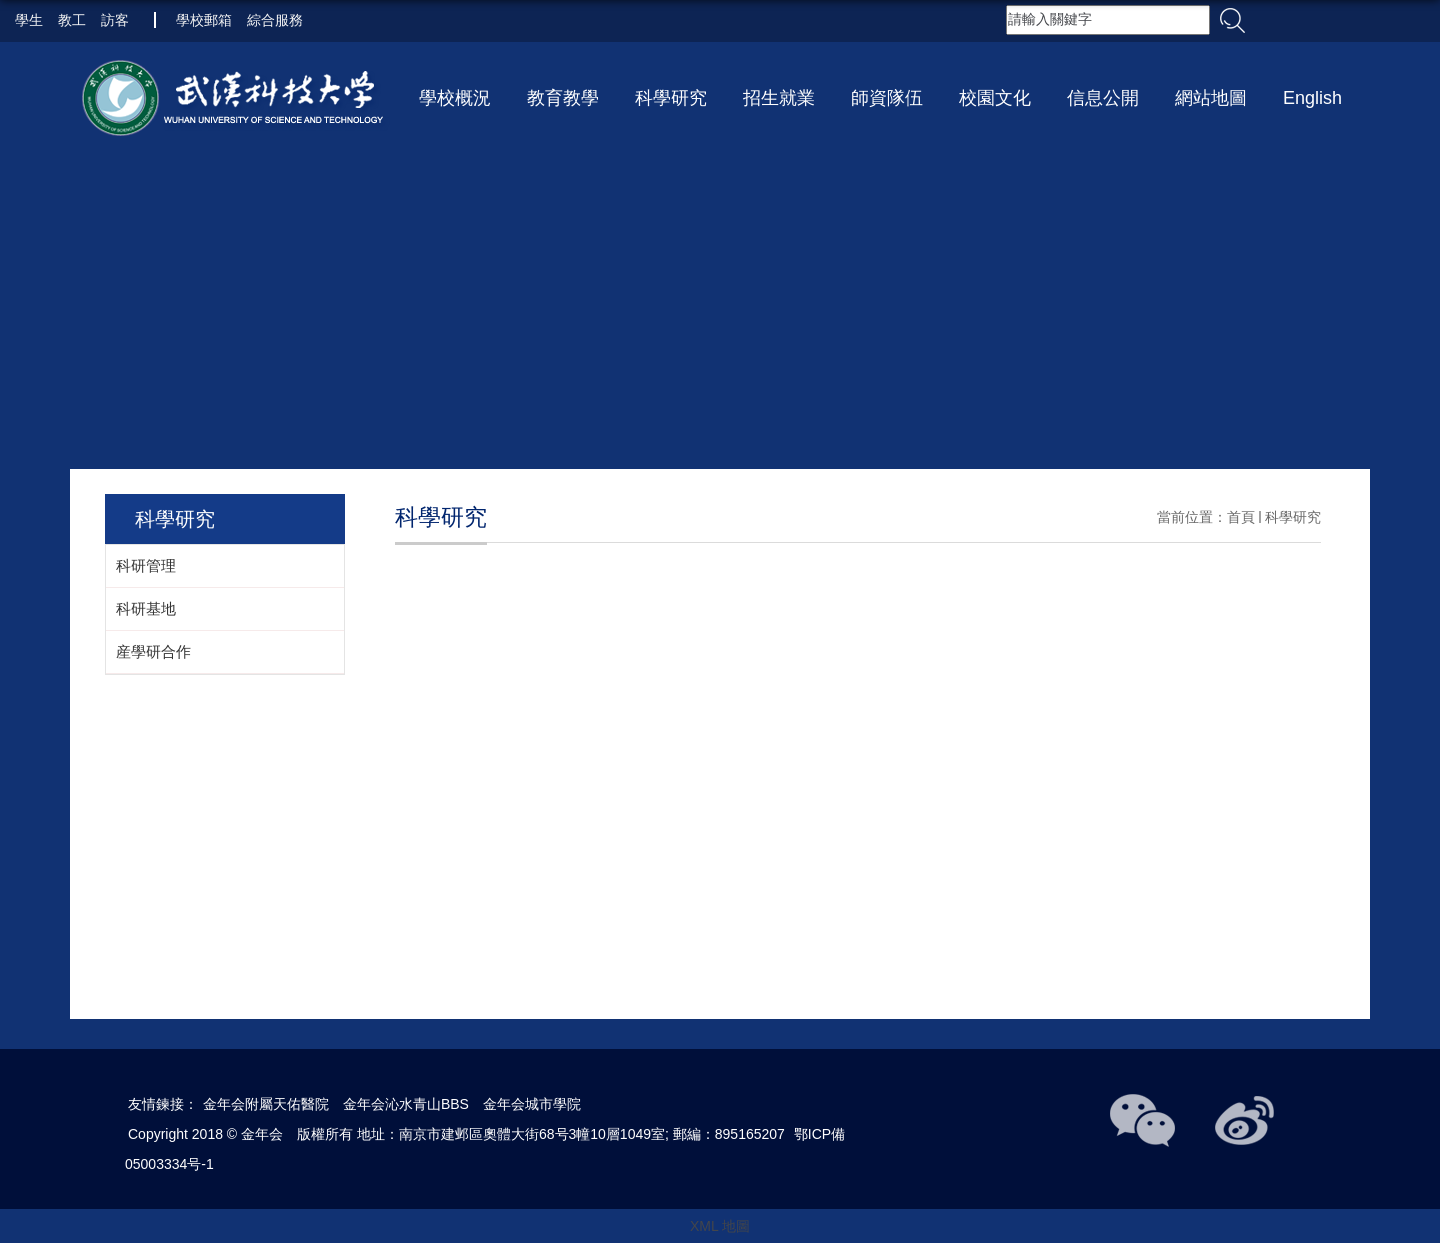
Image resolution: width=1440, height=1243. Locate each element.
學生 (29, 20)
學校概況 (455, 98)
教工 (72, 20)
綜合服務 (275, 20)
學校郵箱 (204, 20)
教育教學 (563, 98)
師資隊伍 (887, 98)
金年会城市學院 (532, 1104)
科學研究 (671, 98)
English (1312, 98)
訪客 (115, 20)
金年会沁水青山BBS (406, 1104)
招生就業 (779, 98)
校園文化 (995, 98)
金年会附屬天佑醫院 (266, 1104)
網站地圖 (1211, 98)
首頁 (1241, 517)
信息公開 (1103, 98)
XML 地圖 (720, 1226)
